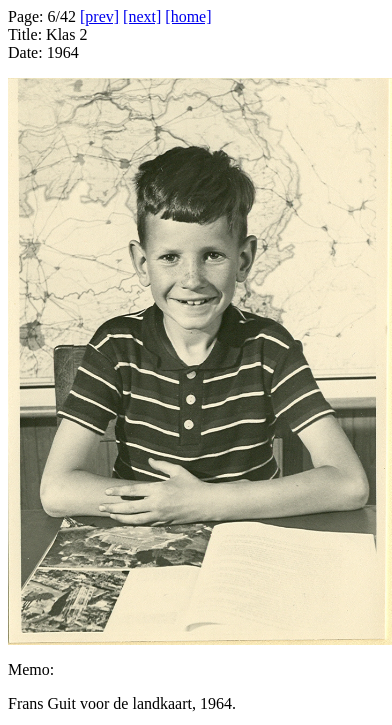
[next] (142, 16)
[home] (188, 16)
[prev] (99, 16)
